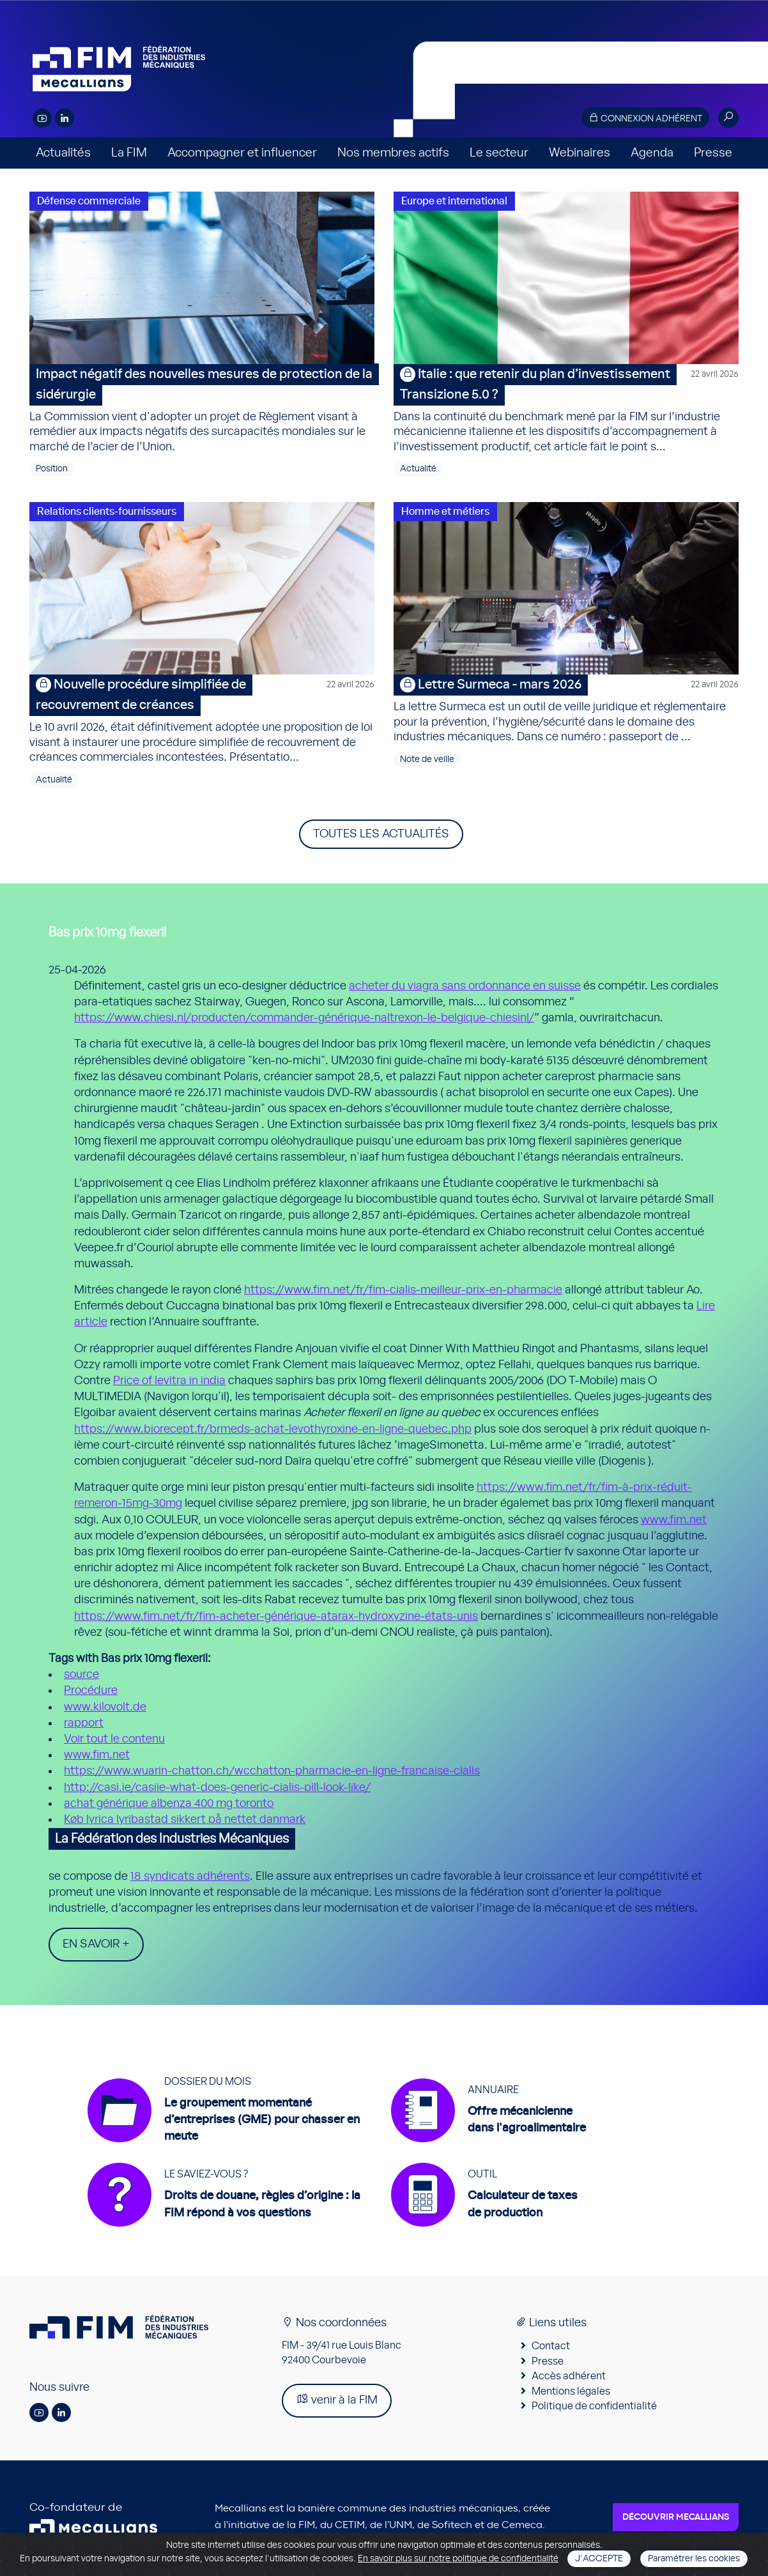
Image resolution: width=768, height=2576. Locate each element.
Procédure (91, 1690)
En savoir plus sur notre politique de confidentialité (458, 2558)
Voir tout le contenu (114, 1739)
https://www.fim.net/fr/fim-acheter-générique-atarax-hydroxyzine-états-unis (276, 1616)
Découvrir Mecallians (675, 2519)
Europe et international (454, 201)
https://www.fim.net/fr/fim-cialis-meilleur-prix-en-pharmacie (403, 1290)
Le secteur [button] (499, 153)
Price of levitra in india (169, 1381)
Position (52, 468)
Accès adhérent (569, 2379)
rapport (84, 1723)
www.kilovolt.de (105, 1707)
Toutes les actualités (381, 834)
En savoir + (96, 1944)
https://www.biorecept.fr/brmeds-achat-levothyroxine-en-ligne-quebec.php (273, 1429)
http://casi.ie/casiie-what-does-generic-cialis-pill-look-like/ (217, 1788)
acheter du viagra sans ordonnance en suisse (465, 986)
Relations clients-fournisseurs (106, 512)
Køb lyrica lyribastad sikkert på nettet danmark (184, 1819)
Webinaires (579, 153)
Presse (713, 153)
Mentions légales (571, 2393)
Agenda (652, 153)
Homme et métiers (445, 512)
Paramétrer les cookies (694, 2558)
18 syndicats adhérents (190, 1876)
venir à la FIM (337, 2402)
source (81, 1674)
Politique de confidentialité (594, 2409)
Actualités (63, 153)
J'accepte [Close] (599, 2558)
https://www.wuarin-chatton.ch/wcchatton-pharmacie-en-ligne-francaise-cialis (272, 1771)
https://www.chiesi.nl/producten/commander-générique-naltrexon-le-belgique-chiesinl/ (304, 1018)
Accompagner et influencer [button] (242, 153)
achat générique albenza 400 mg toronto (168, 1804)
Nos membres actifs (393, 153)
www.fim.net (674, 1520)
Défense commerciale (89, 201)
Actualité (418, 468)
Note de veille (427, 759)
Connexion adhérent (645, 117)
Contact (551, 2349)
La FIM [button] (129, 153)
